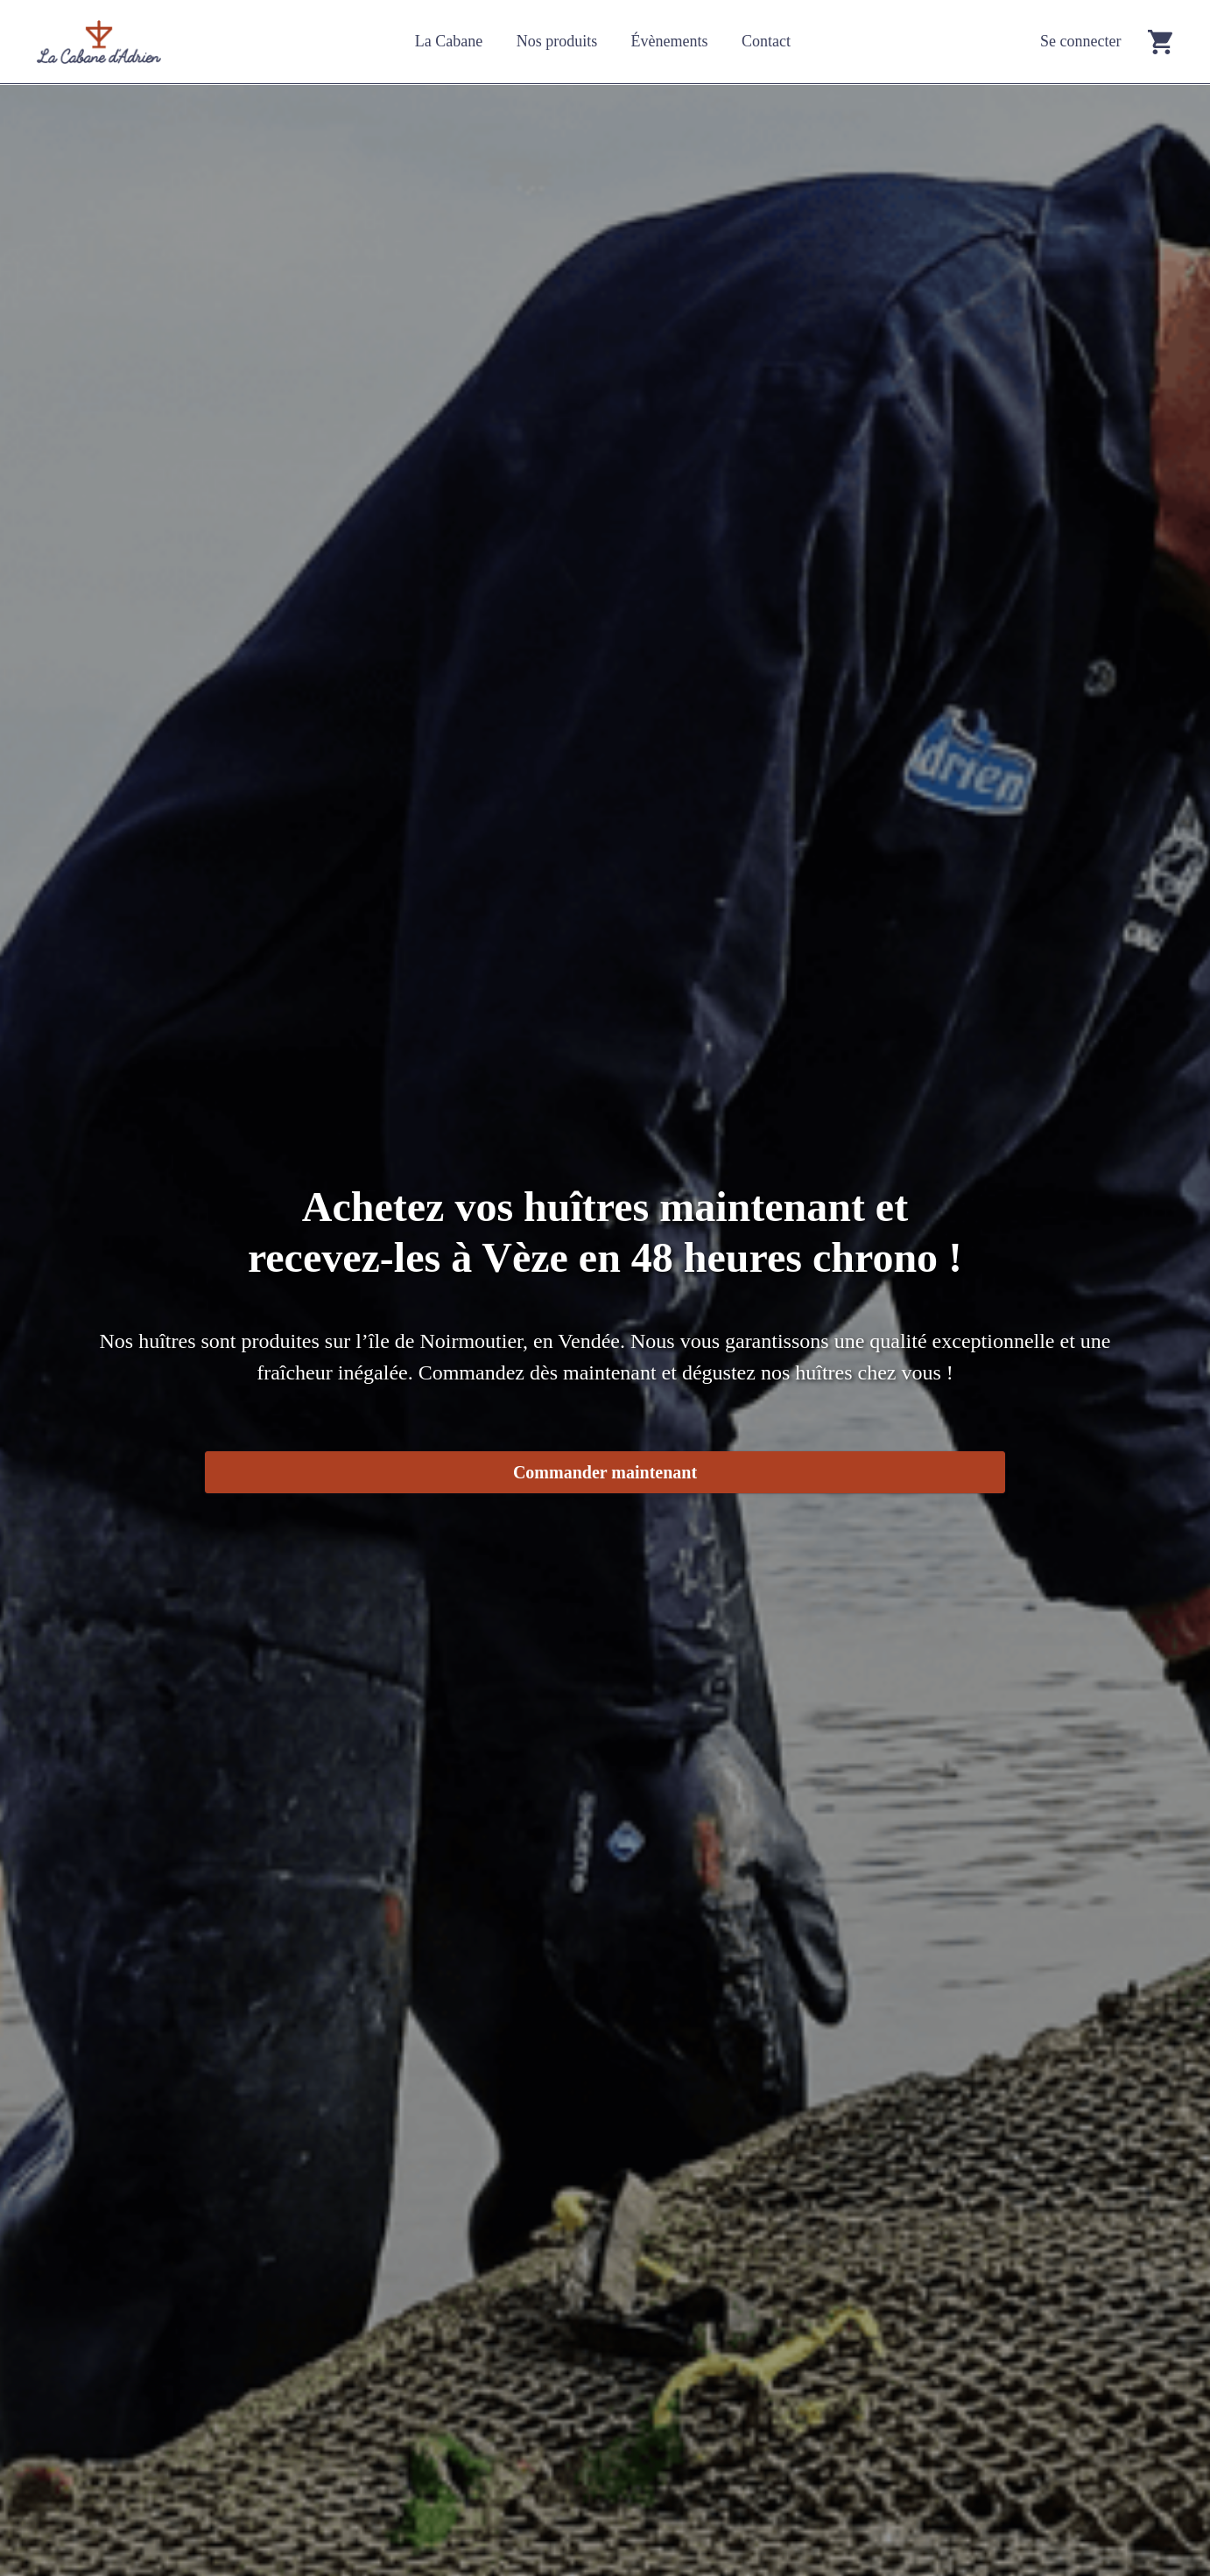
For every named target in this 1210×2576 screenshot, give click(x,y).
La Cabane (448, 41)
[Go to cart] (1160, 41)
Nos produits (557, 41)
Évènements (669, 41)
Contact (766, 41)
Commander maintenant (605, 1472)
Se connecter (1080, 41)
